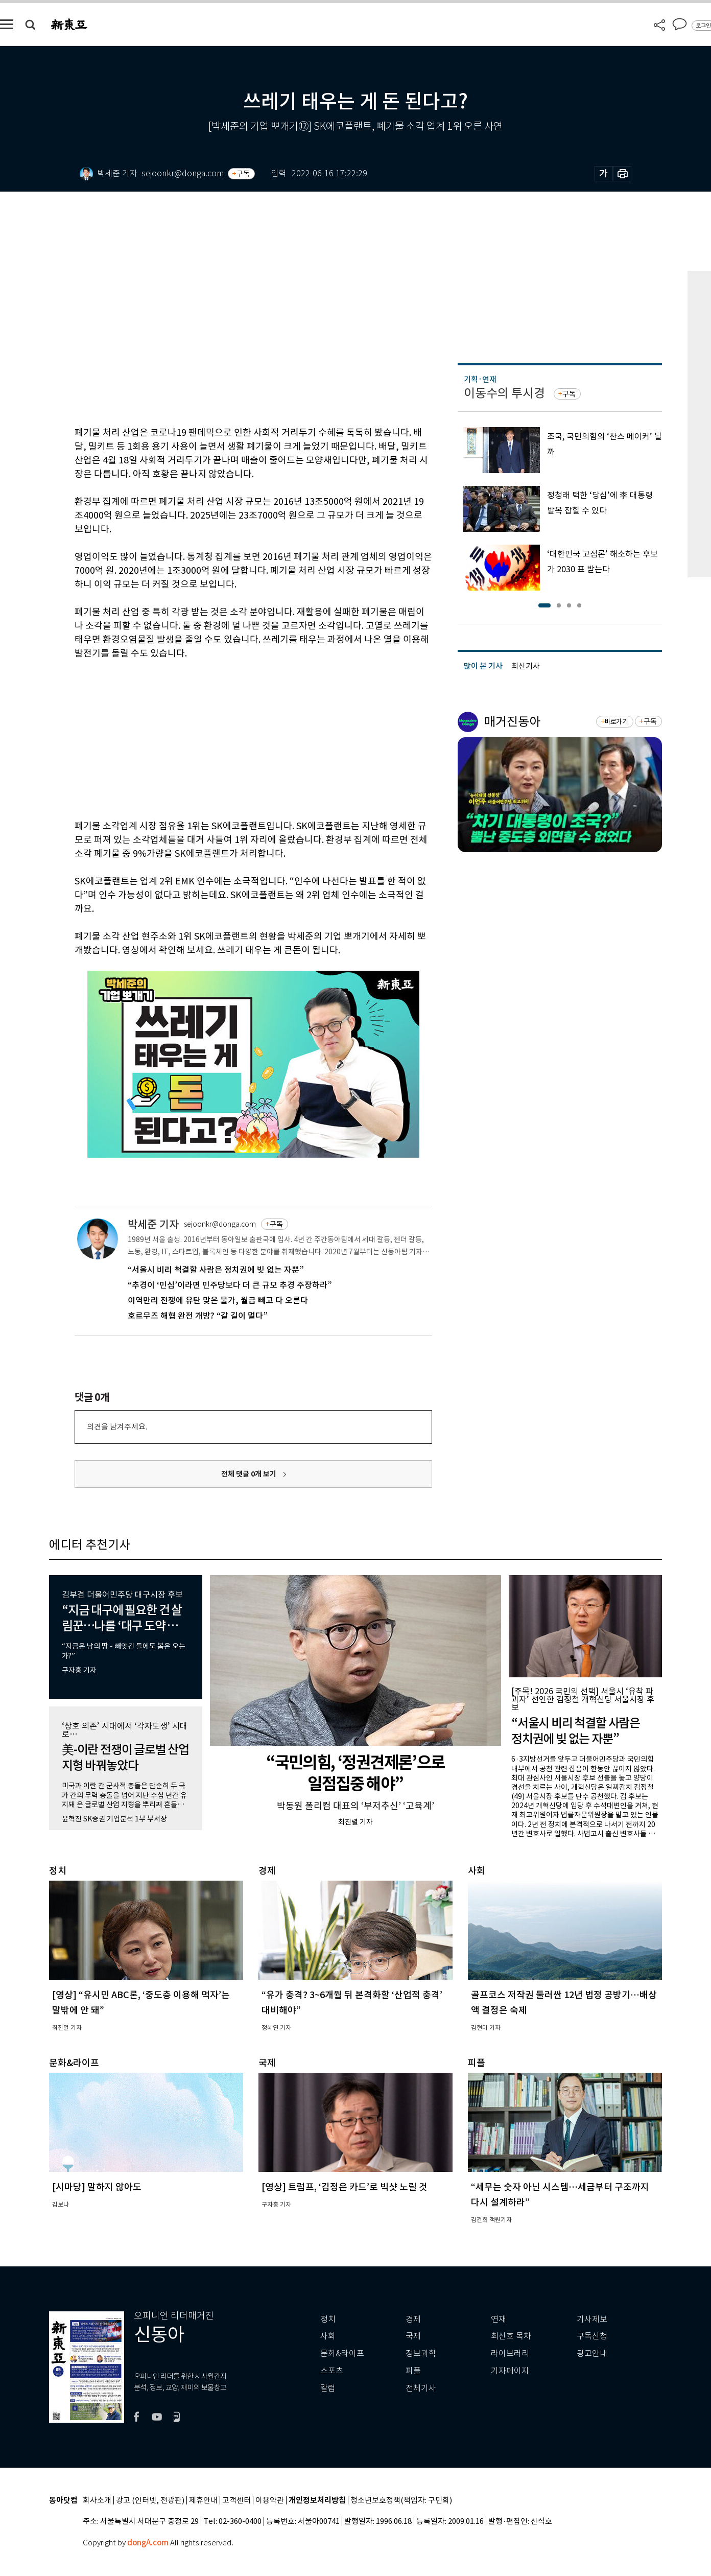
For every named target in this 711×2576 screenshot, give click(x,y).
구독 (243, 173)
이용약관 (269, 2500)
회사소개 (97, 2500)
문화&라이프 (342, 2353)
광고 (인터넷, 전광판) (150, 2500)
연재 (498, 2319)
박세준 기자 (153, 1224)
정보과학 (421, 2353)
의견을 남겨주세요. (117, 1427)
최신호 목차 (511, 2336)
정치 (328, 2319)
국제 (413, 2336)
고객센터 (236, 2500)
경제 (413, 2319)
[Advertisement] (228, 738)
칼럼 (328, 2388)
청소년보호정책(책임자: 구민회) (401, 2500)
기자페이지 (510, 2371)
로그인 (703, 25)
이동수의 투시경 (504, 393)
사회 (328, 2336)
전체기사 (421, 2388)
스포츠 (331, 2371)
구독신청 (592, 2336)
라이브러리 (510, 2353)
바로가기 (616, 721)
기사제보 (592, 2319)
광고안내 (592, 2353)
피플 (413, 2371)
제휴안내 (203, 2500)
